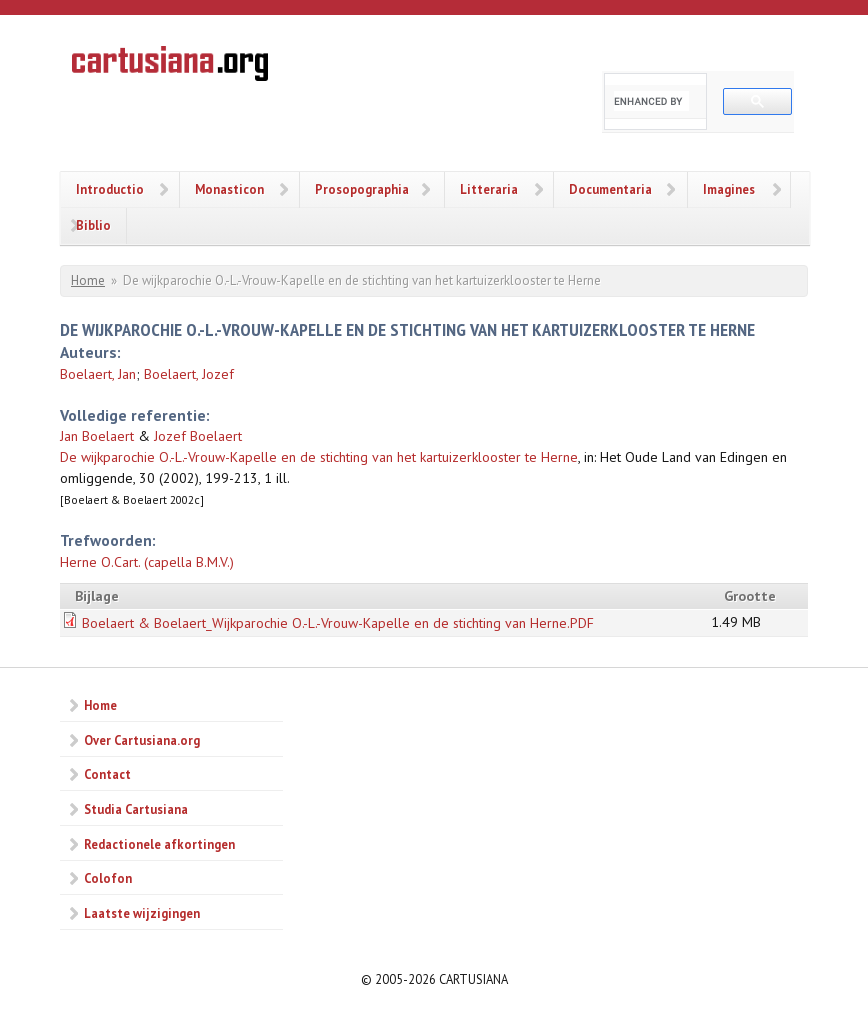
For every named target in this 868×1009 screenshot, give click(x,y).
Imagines (729, 189)
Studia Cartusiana (136, 809)
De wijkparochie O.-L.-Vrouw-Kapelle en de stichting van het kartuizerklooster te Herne (319, 457)
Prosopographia (362, 189)
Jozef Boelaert (198, 436)
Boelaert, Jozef (189, 374)
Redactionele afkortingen (159, 844)
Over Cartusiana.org (142, 740)
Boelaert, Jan (98, 374)
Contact (107, 774)
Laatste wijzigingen (142, 913)
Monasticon (229, 189)
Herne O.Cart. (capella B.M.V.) (147, 562)
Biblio (93, 225)
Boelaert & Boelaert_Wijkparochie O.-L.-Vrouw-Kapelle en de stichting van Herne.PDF (338, 623)
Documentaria (610, 189)
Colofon (108, 878)
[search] (651, 101)
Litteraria (489, 189)
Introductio (110, 189)
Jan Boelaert (97, 436)
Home (88, 280)
